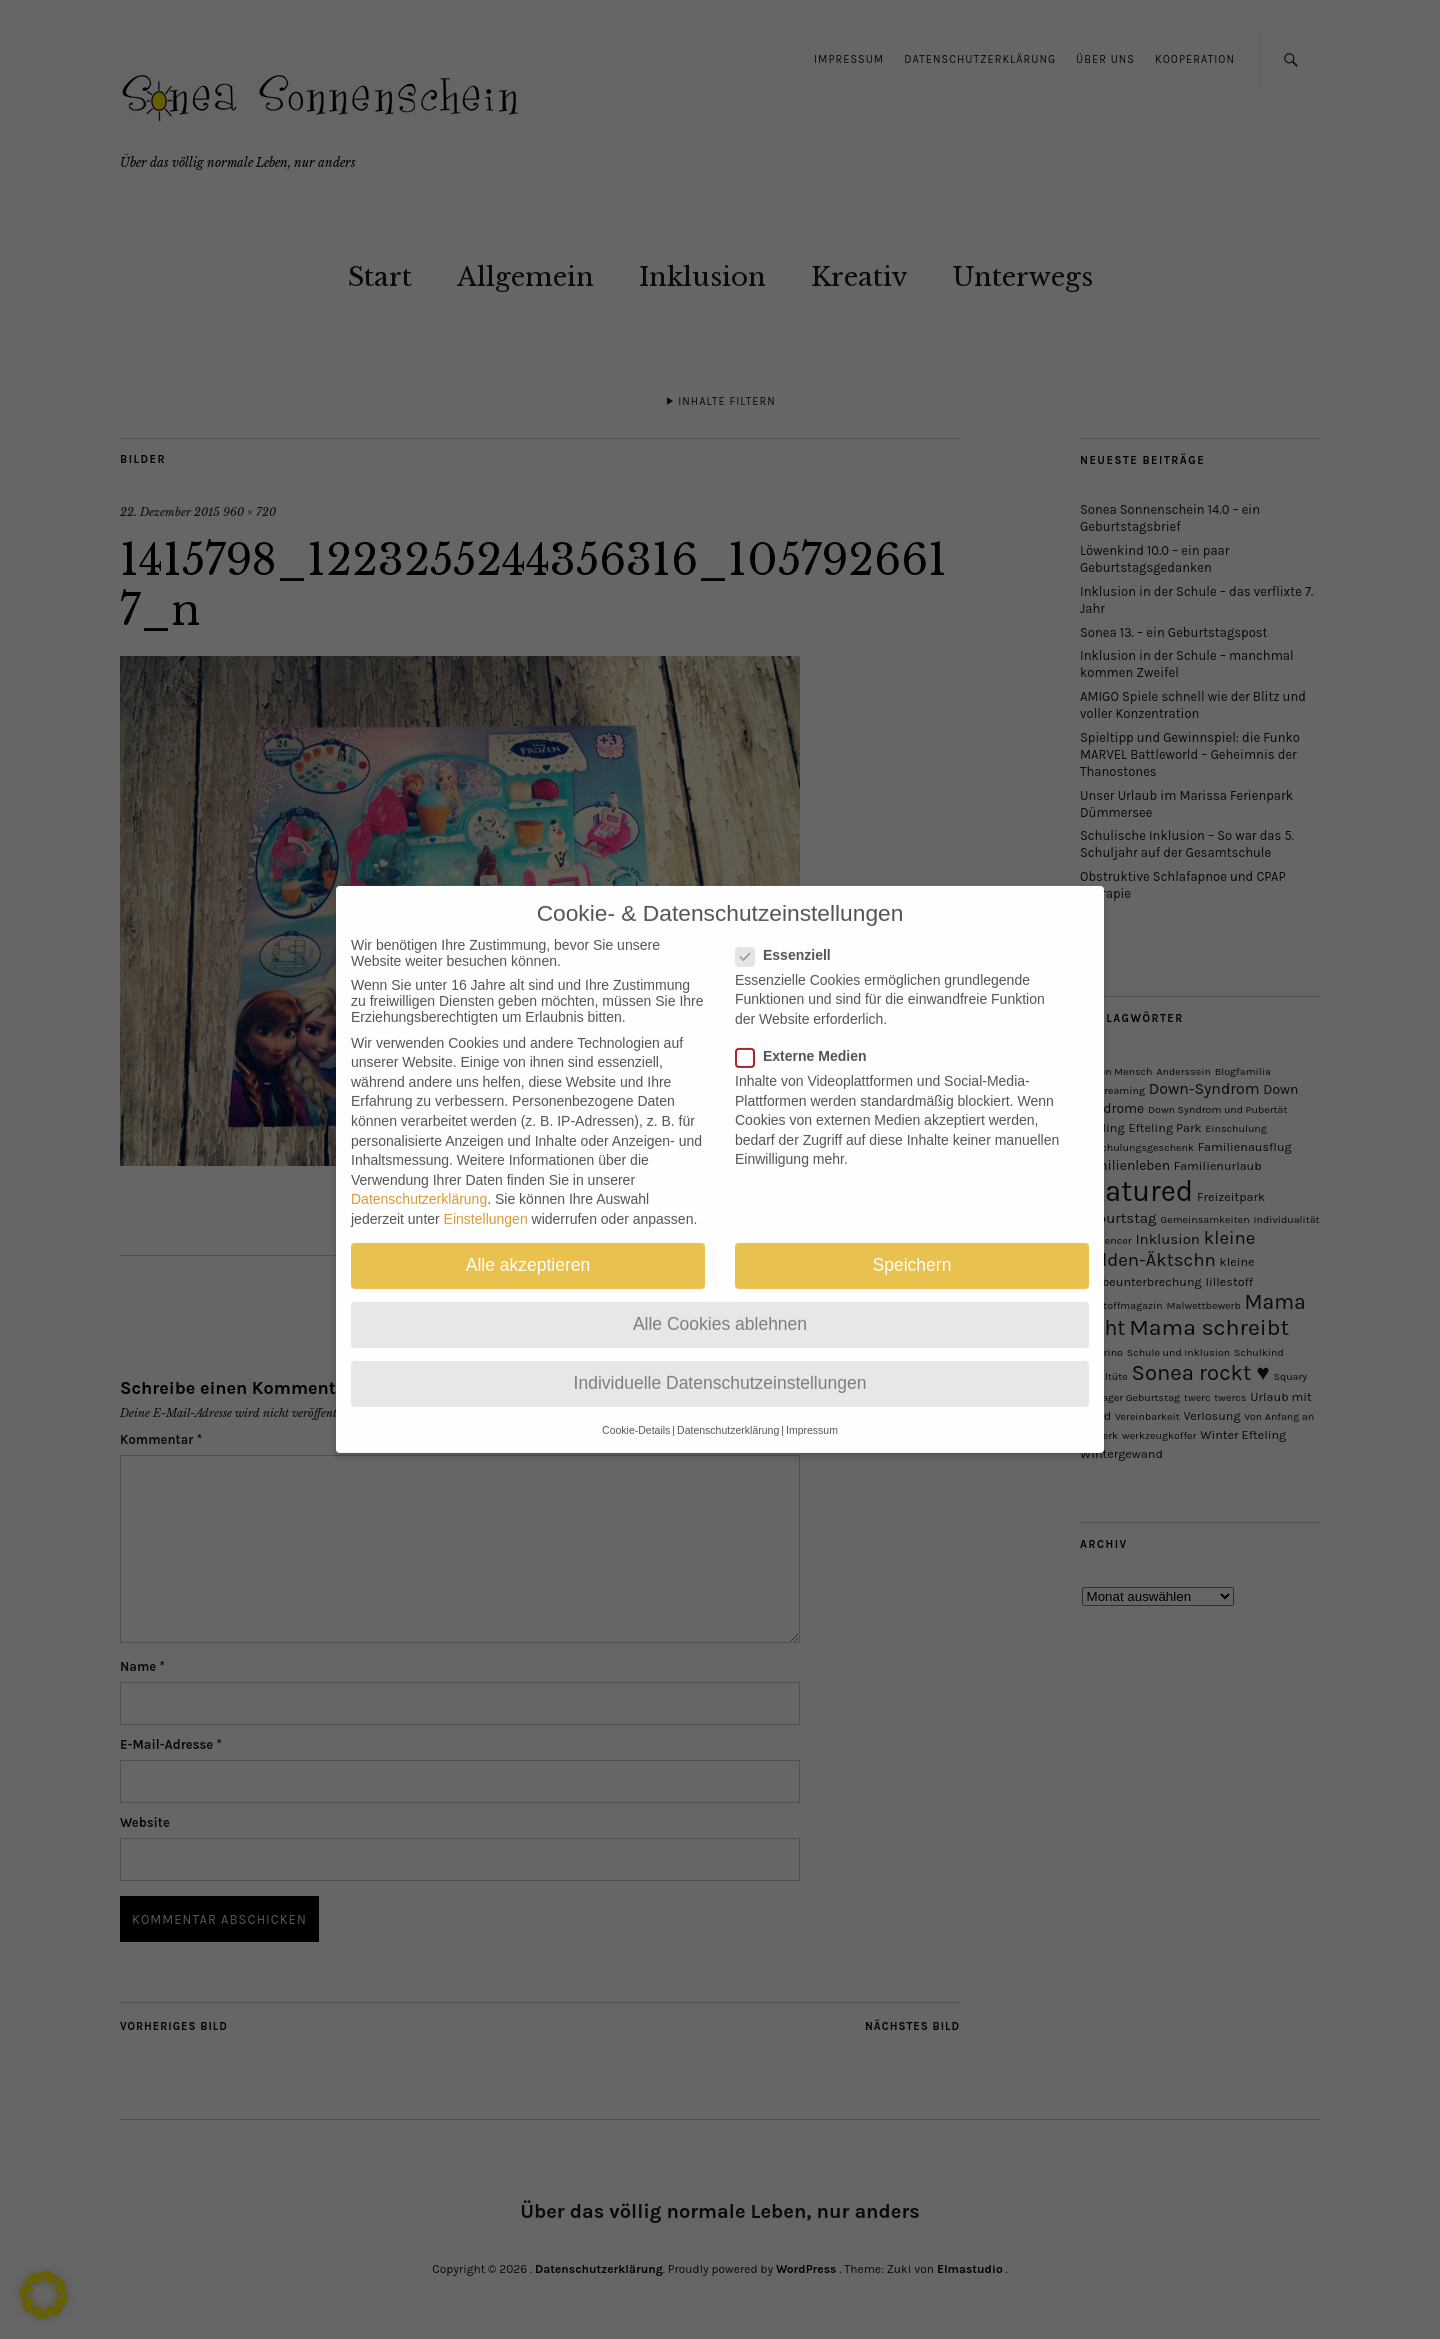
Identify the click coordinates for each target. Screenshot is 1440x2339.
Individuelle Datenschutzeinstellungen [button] (720, 1364)
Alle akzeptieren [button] (528, 1246)
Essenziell (791, 935)
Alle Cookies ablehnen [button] (720, 1305)
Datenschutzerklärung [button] (728, 1410)
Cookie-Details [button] (636, 1410)
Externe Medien (809, 1037)
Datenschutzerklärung (419, 1180)
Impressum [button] (812, 1410)
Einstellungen (486, 1200)
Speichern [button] (912, 1246)
